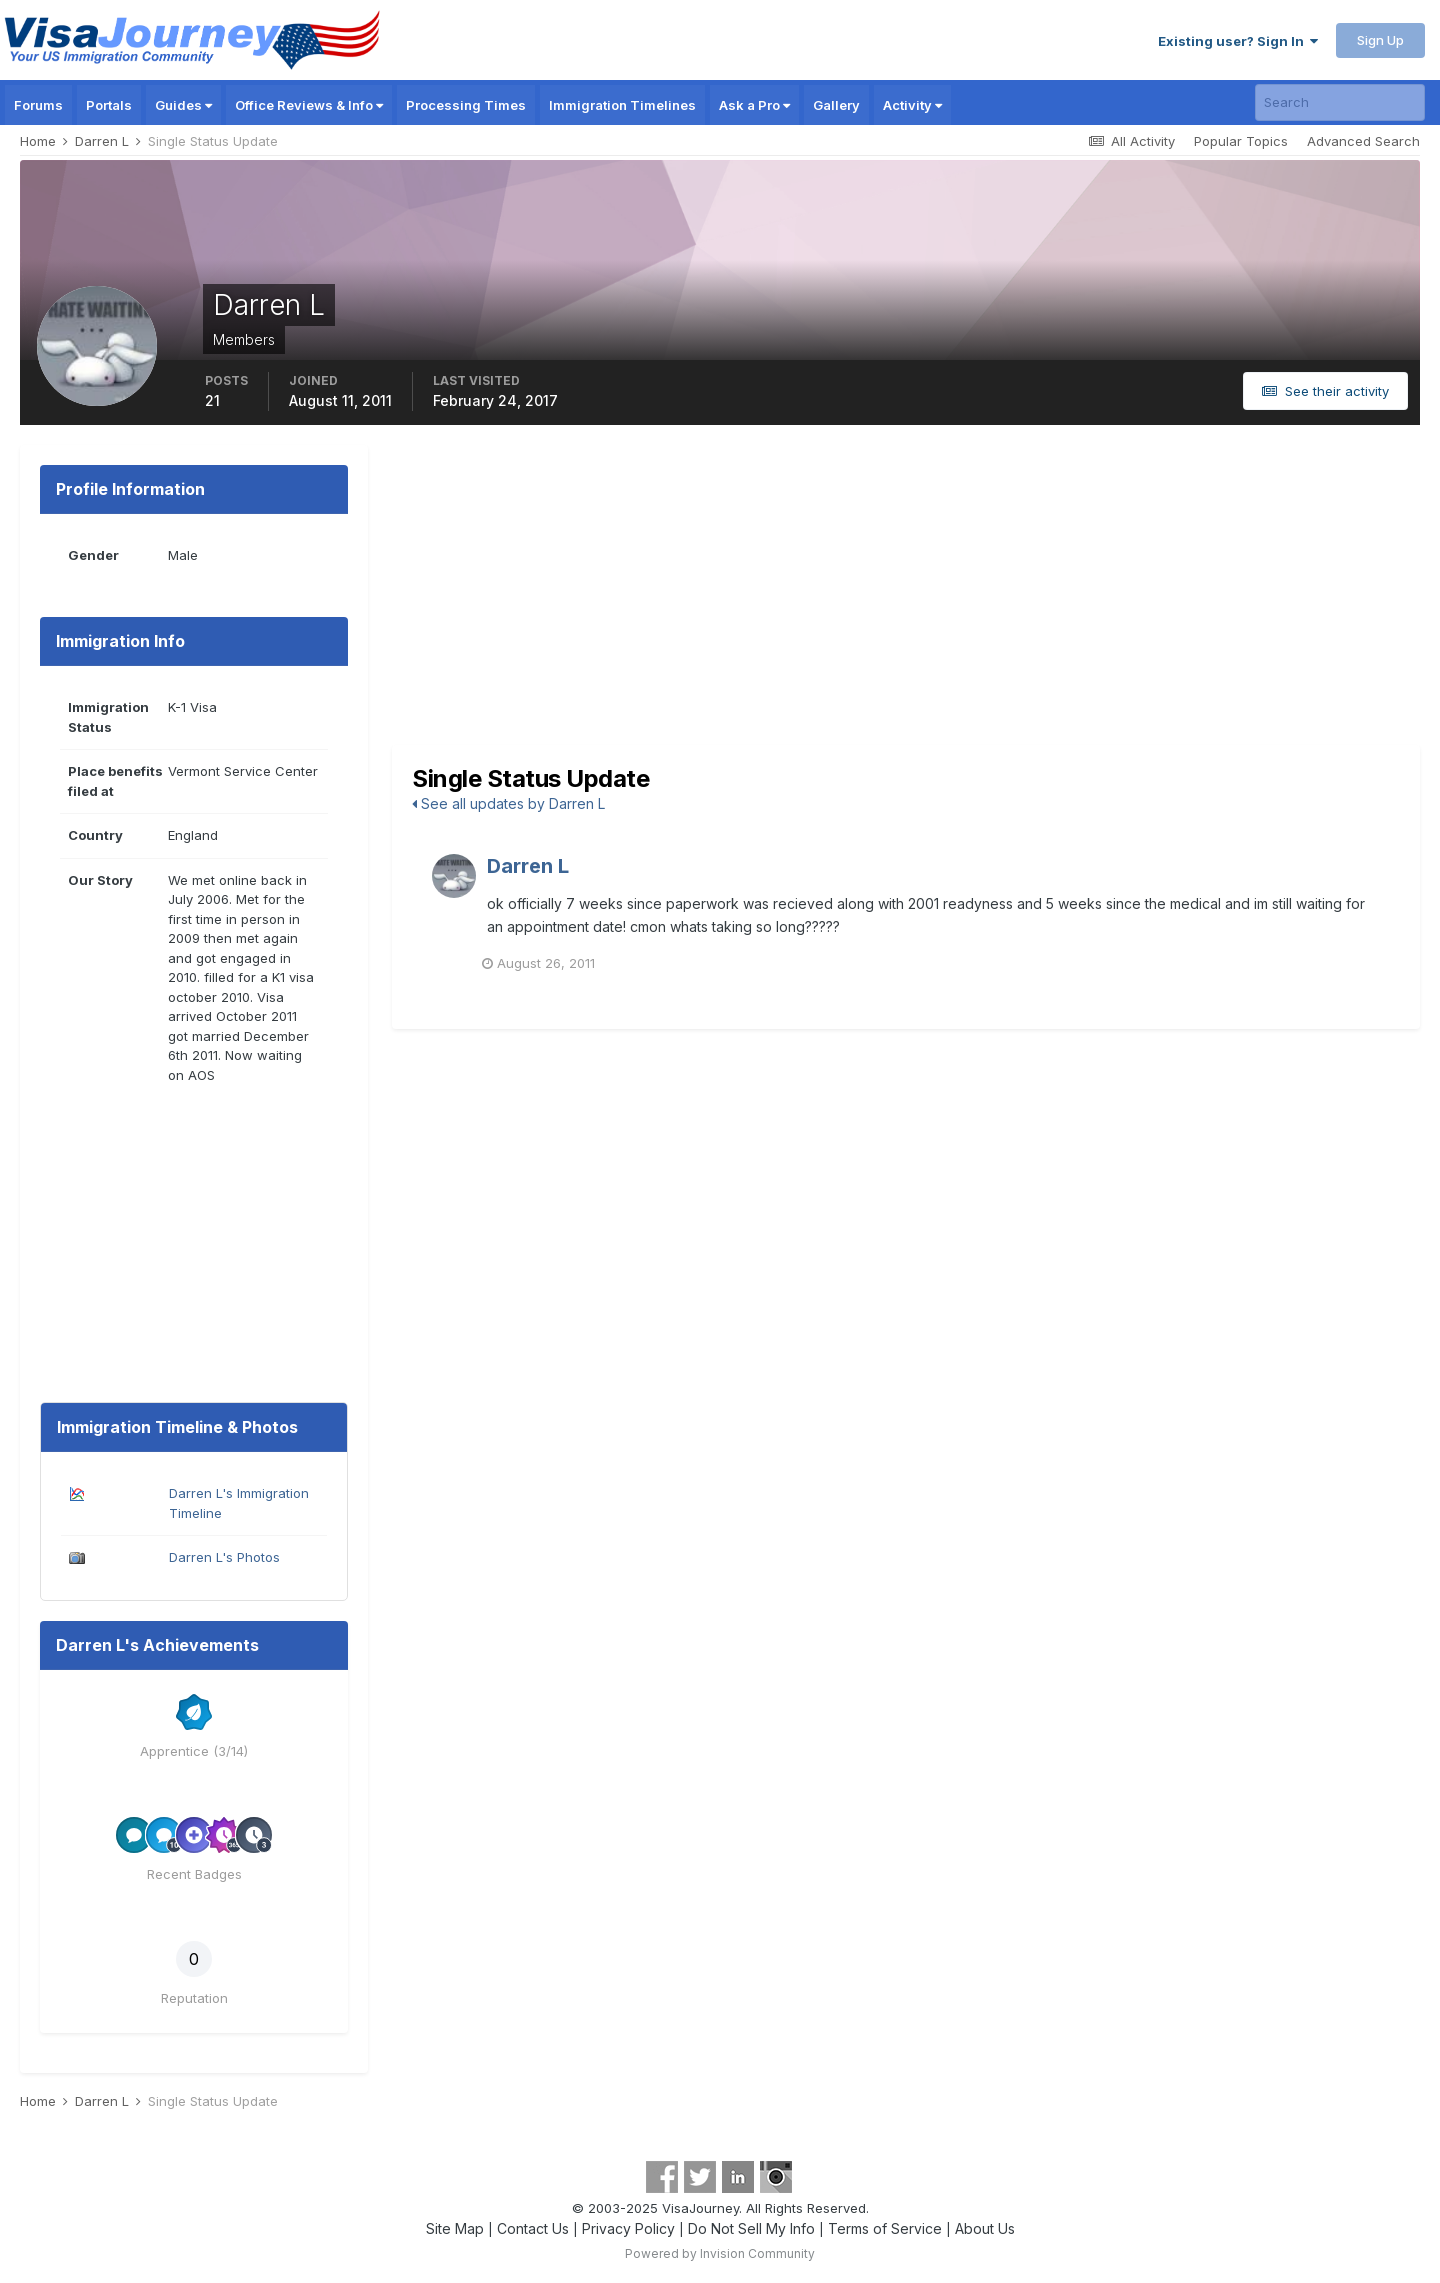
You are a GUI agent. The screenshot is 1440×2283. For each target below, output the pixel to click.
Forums (38, 105)
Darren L (528, 866)
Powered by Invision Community (720, 2253)
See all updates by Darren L (508, 803)
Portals (109, 105)
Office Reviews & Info (309, 105)
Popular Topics (1241, 141)
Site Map (455, 2228)
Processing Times (466, 105)
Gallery (836, 105)
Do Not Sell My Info (751, 2228)
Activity (912, 105)
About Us (985, 2228)
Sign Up (1380, 40)
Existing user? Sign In (1238, 41)
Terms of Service (885, 2228)
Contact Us (533, 2228)
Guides (183, 105)
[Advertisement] (906, 595)
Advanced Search (1363, 141)
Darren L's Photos (224, 1557)
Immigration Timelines (622, 105)
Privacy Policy (628, 2228)
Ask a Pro (754, 105)
